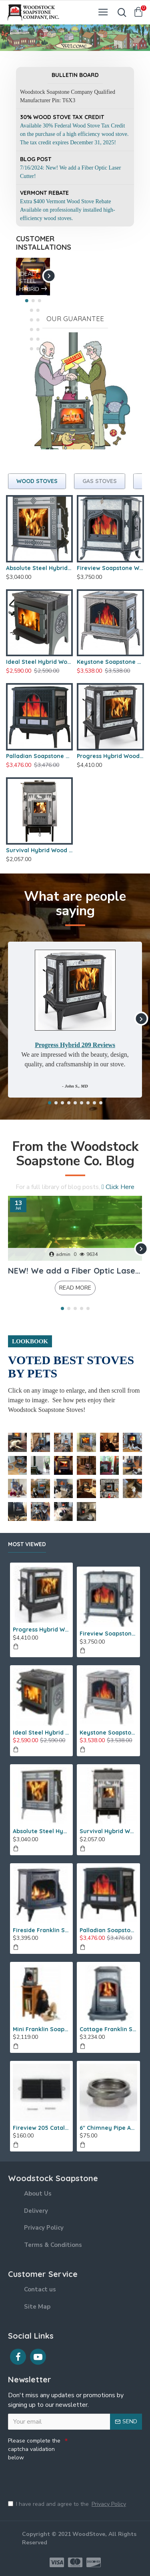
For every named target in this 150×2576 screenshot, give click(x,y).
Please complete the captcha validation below (34, 2449)
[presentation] (64, 2477)
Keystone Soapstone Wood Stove (110, 661)
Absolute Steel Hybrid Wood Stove (39, 568)
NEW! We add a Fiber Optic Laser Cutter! (75, 1271)
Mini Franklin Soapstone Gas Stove (41, 2029)
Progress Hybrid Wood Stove (110, 756)
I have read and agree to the (67, 2504)
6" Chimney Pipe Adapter (108, 2127)
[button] (49, 276)
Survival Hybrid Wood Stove (39, 850)
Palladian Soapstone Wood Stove (39, 756)
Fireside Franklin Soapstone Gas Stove (41, 1930)
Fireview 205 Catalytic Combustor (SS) (41, 2127)
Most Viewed (27, 1544)
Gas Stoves (99, 481)
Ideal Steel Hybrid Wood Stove (39, 661)
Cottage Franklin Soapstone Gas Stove (108, 2029)
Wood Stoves (37, 481)
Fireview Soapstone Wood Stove (110, 568)
